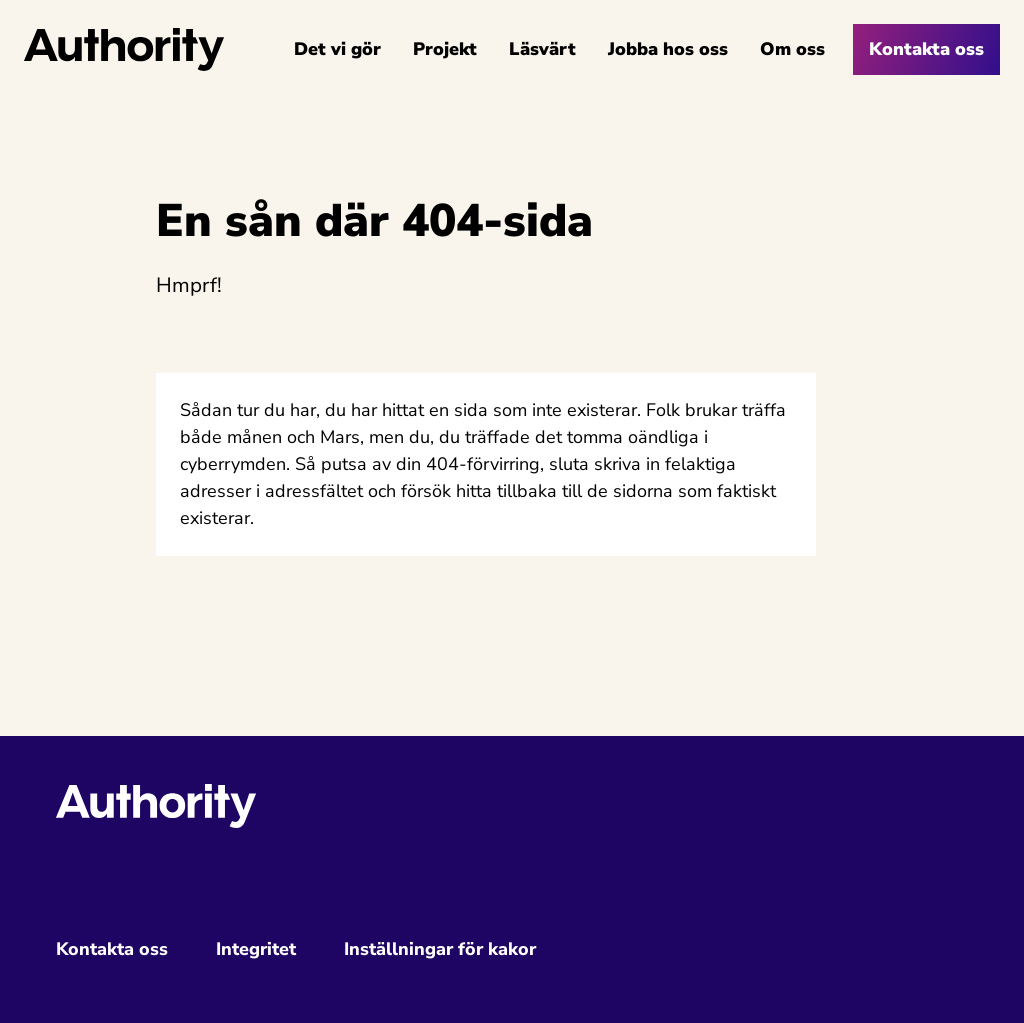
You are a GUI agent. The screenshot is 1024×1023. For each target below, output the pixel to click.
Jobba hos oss (668, 49)
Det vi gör (337, 49)
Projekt (445, 49)
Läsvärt (542, 49)
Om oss (792, 49)
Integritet (256, 949)
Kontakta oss (926, 49)
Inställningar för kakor (440, 949)
